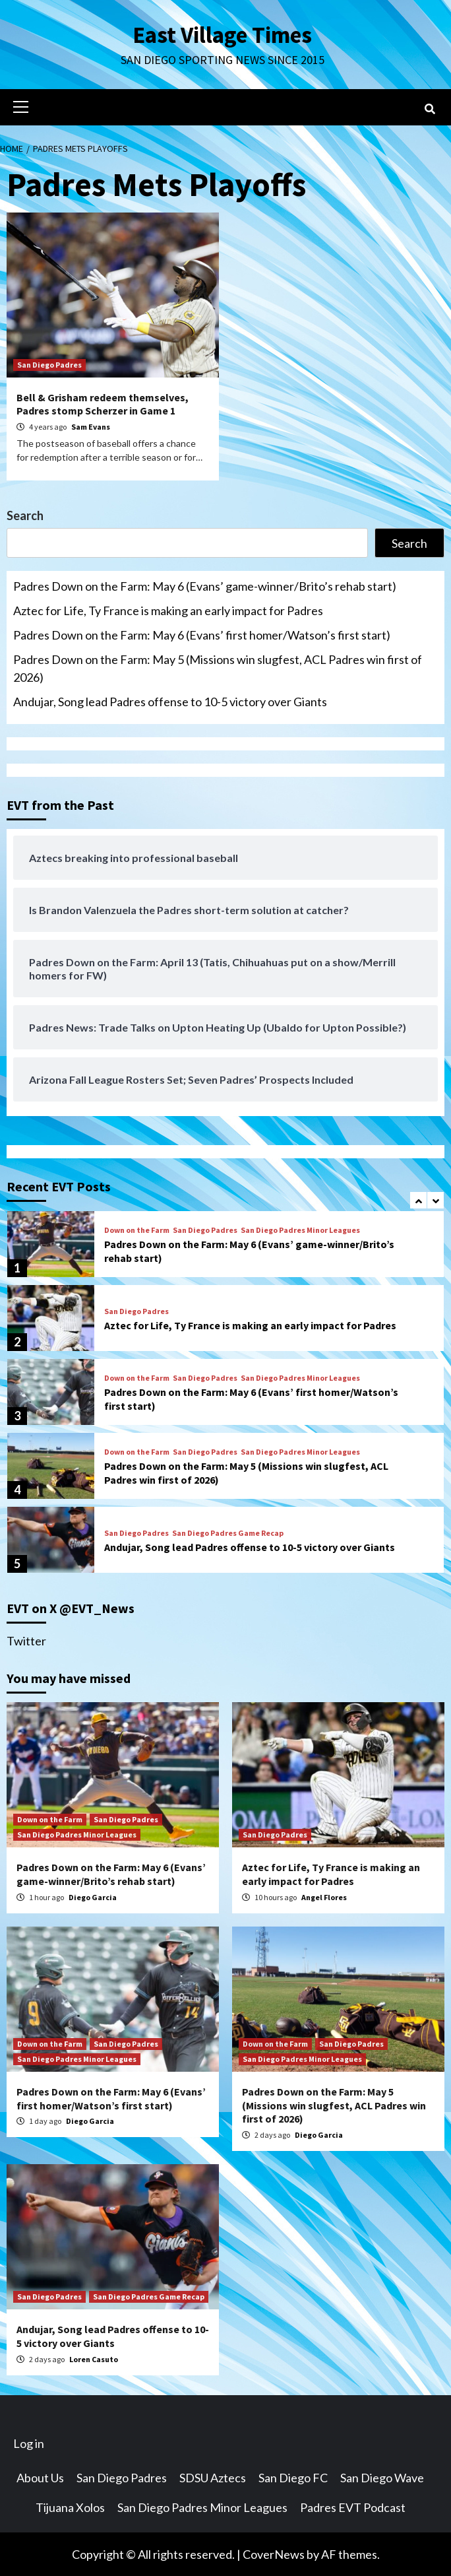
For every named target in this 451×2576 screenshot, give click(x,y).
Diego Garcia (93, 1896)
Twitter (26, 1640)
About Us (40, 2477)
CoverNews (274, 2553)
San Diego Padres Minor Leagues (300, 1230)
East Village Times (222, 34)
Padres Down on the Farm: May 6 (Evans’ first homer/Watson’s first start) (201, 634)
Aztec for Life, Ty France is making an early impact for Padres (168, 610)
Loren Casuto (93, 2358)
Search (25, 515)
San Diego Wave (382, 2477)
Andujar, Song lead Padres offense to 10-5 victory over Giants (170, 701)
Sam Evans (90, 426)
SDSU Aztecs (212, 2477)
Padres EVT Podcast (353, 2506)
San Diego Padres (49, 364)
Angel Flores (324, 1896)
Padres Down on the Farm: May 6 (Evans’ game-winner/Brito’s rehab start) (204, 585)
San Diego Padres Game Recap (228, 1532)
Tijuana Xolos (70, 2506)
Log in (28, 2442)
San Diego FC (293, 2477)
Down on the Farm (136, 1230)
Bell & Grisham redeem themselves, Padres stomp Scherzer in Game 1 (102, 403)
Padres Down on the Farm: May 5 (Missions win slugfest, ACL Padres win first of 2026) (217, 667)
